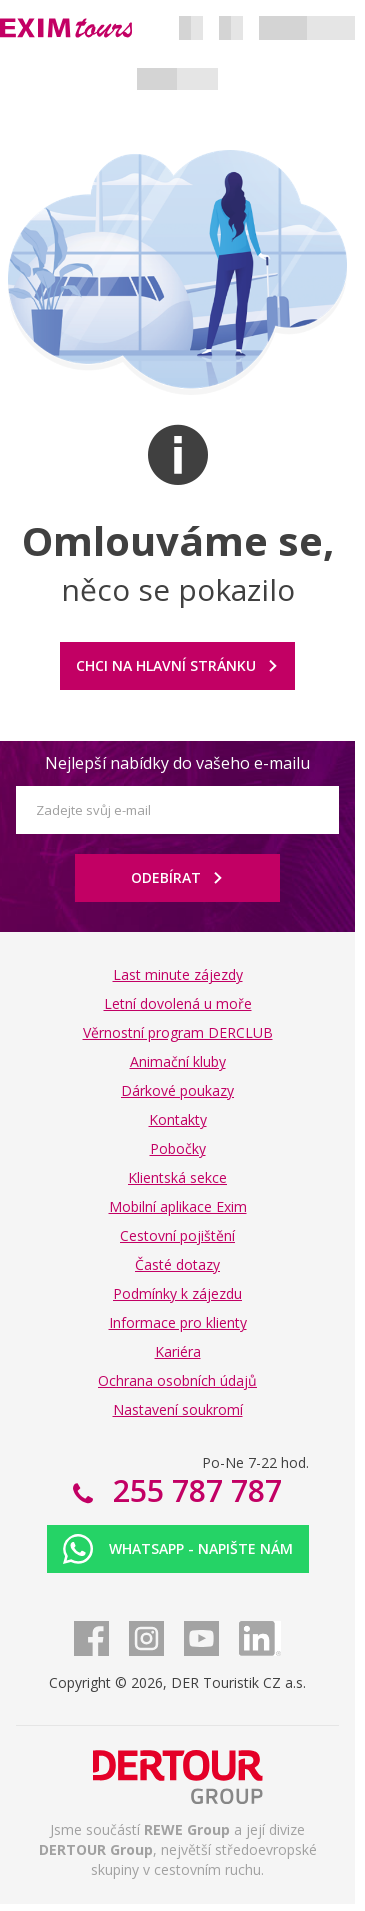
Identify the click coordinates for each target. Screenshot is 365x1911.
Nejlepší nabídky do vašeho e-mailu (177, 763)
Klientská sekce (177, 1177)
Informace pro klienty (178, 1322)
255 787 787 (193, 1490)
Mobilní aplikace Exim (178, 1206)
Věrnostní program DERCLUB (178, 1032)
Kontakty (178, 1119)
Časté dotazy (177, 1264)
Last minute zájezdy (178, 974)
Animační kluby (178, 1061)
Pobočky (178, 1148)
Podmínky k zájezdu (177, 1293)
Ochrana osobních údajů (177, 1380)
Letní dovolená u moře (178, 1003)
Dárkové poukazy (177, 1090)
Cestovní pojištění (177, 1235)
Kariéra (178, 1351)
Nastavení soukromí (178, 1409)
